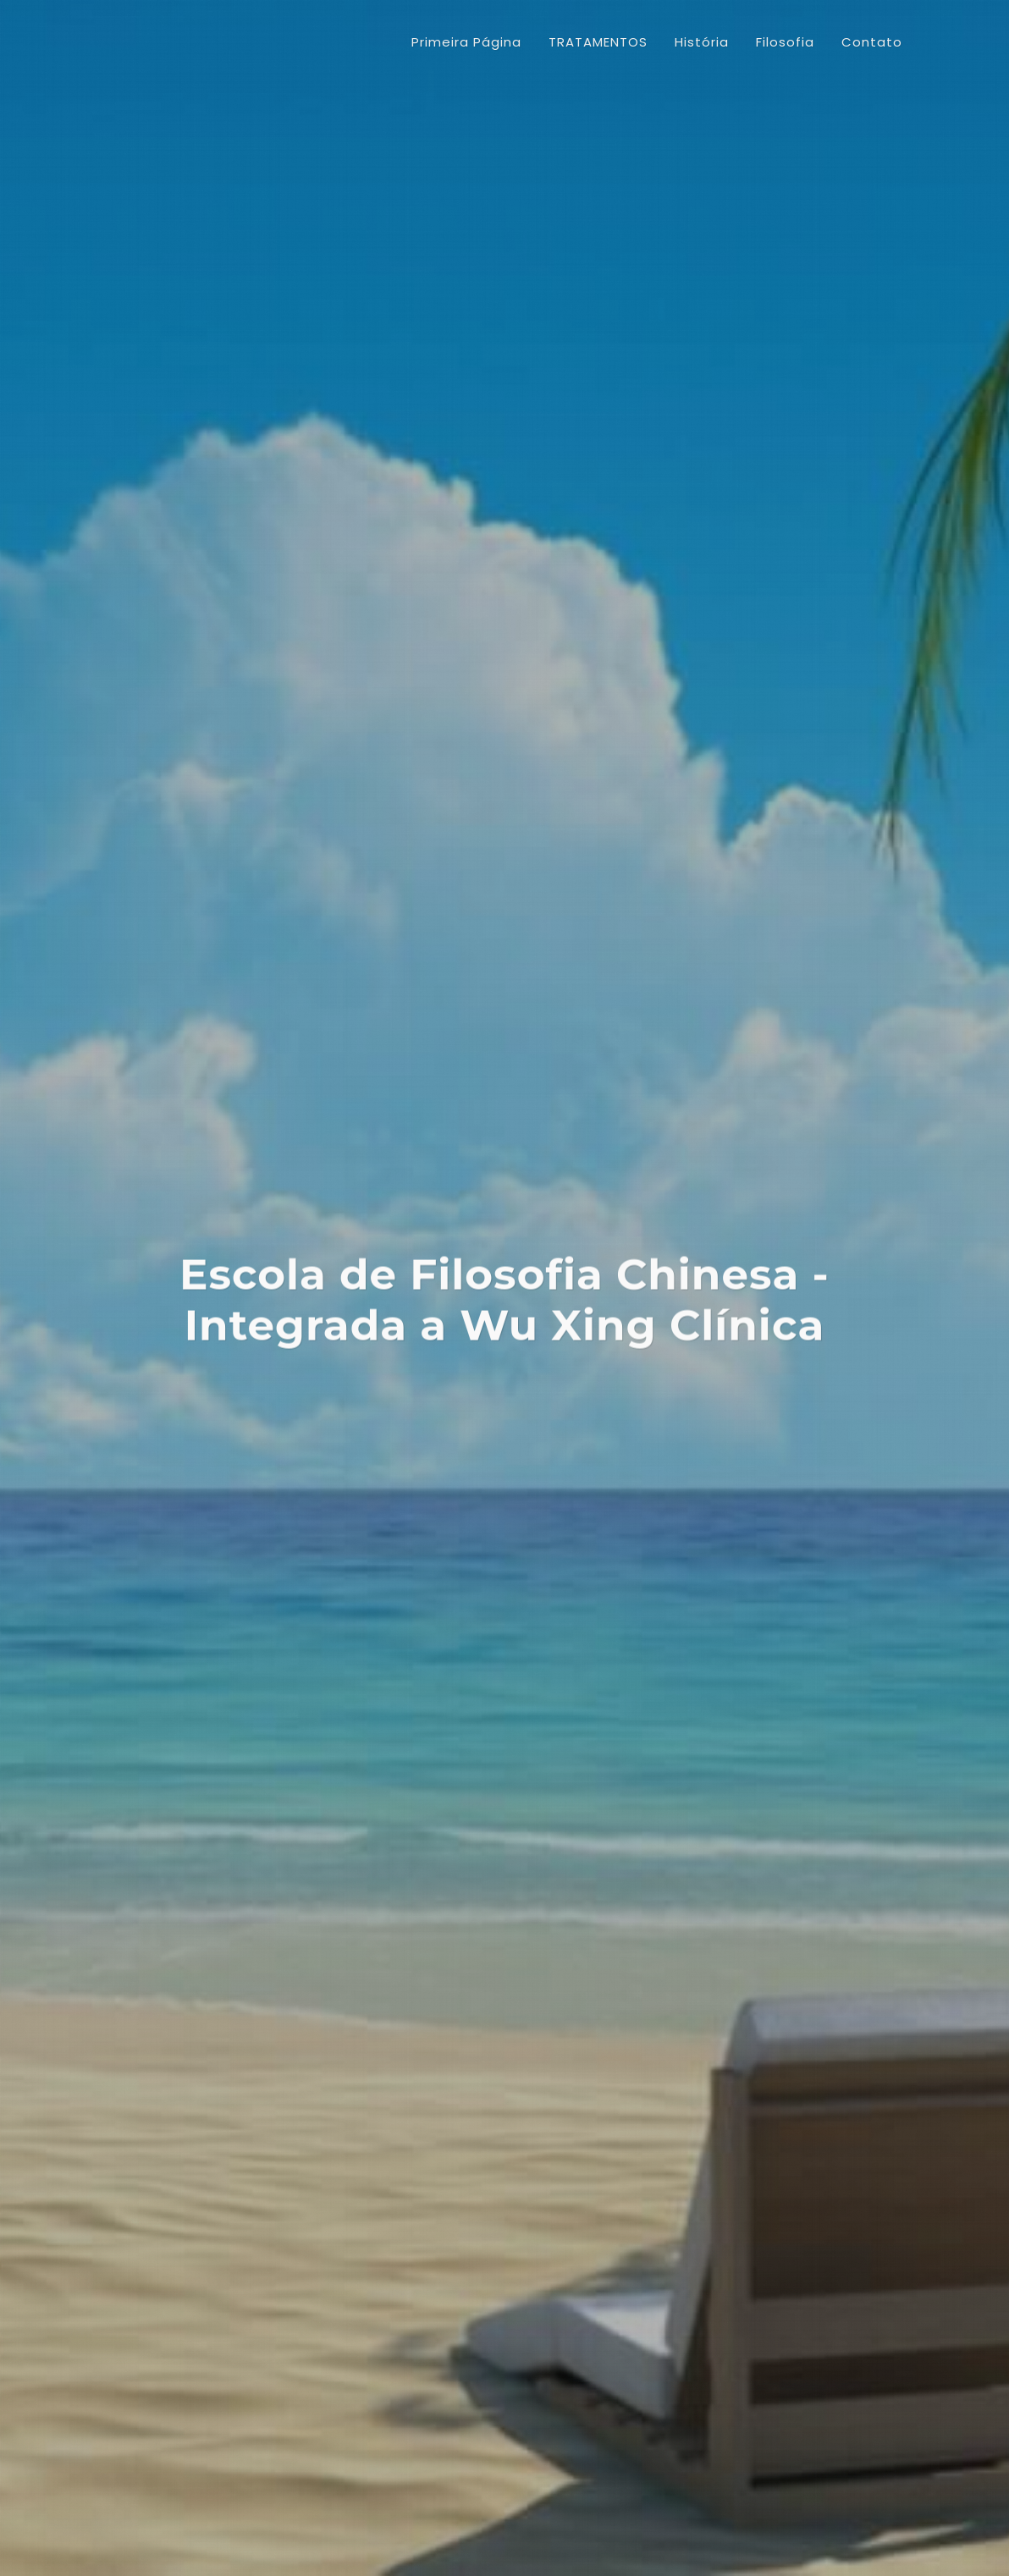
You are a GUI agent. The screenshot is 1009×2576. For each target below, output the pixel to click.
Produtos (150, 862)
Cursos (143, 917)
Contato (148, 944)
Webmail (854, 2497)
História (145, 754)
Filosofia (147, 781)
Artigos (144, 808)
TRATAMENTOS (170, 727)
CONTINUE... (428, 1346)
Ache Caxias (778, 2497)
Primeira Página (466, 42)
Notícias (147, 835)
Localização (158, 890)
